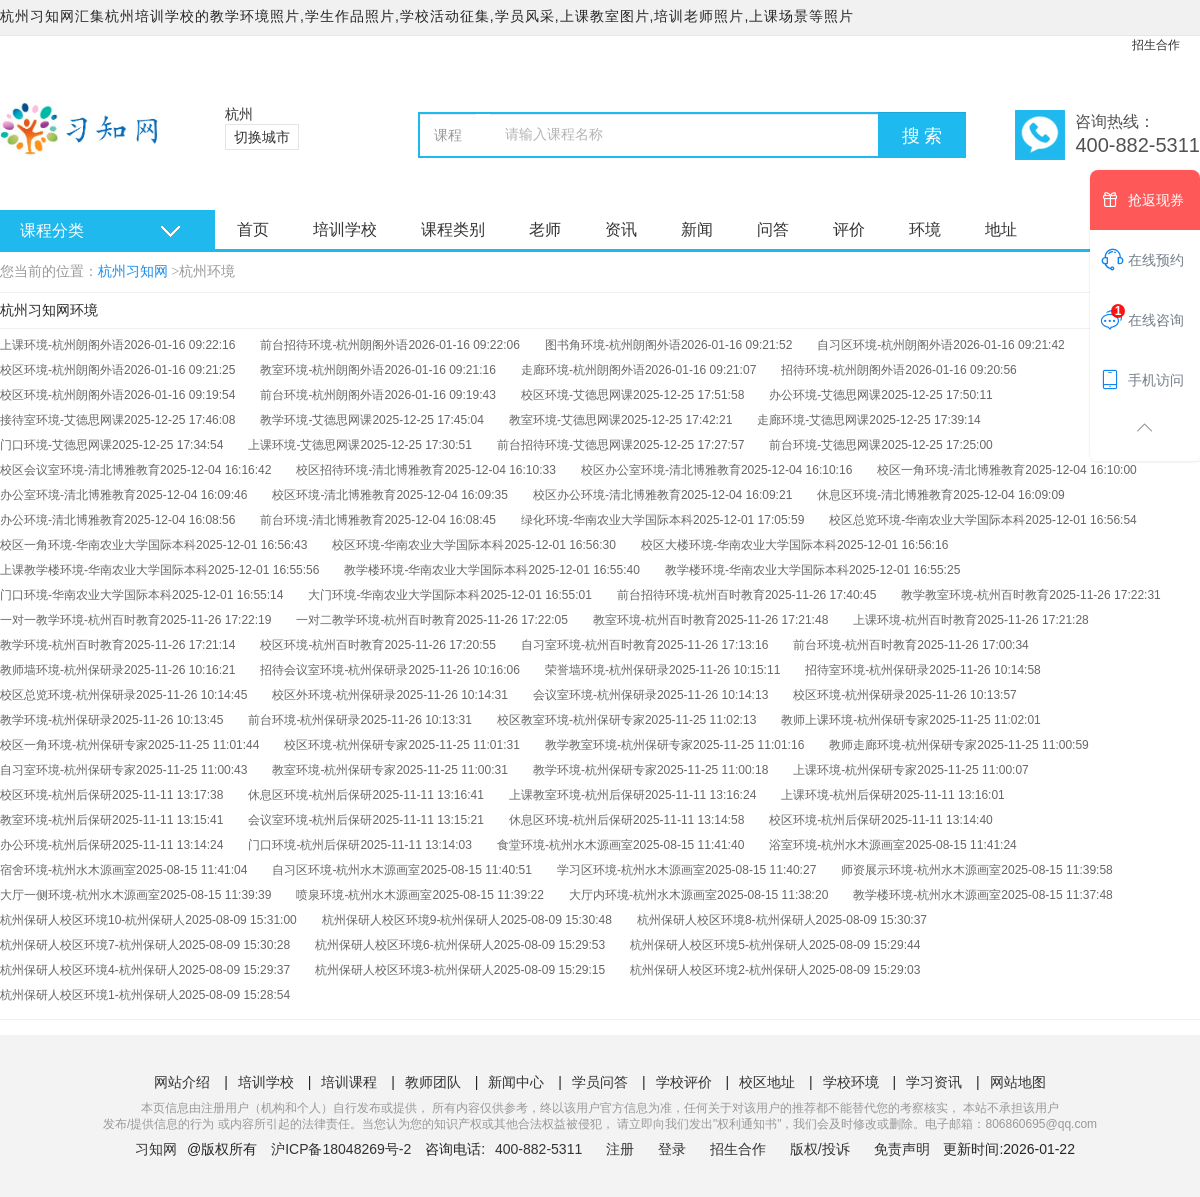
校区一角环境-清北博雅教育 (951, 470)
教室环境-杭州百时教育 (655, 620)
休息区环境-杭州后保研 (310, 795)
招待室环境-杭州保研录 (867, 670)
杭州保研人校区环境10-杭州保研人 (92, 920)
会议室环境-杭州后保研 (310, 820)
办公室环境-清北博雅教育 (68, 495)
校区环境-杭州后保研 (56, 795)
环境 (925, 229)
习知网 (156, 1149)
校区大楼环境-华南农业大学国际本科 (739, 545)
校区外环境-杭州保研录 (334, 695)
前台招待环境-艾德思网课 (565, 445)
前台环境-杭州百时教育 (855, 645)
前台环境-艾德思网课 (825, 445)
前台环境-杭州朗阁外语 (322, 395)
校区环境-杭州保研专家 (346, 745)
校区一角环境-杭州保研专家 (74, 745)
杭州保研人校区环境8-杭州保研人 (726, 920)
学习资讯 (934, 1082)
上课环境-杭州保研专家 (855, 770)
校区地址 (767, 1082)
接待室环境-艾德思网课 (62, 420)
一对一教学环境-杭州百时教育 (80, 620)
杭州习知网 (133, 271)
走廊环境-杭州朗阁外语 (583, 370)
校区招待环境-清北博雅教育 (370, 470)
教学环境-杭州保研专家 (595, 770)
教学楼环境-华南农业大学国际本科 (436, 570)
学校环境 (851, 1082)
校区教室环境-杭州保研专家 (571, 720)
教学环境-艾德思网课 (316, 420)
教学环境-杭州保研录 (56, 720)
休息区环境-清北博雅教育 (885, 495)
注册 (620, 1149)
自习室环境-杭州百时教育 (589, 645)
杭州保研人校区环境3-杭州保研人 (404, 970)
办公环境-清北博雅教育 (62, 520)
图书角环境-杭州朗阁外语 (613, 345)
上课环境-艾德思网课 (304, 445)
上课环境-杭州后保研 (837, 795)
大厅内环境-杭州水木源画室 (643, 895)
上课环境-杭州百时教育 (915, 620)
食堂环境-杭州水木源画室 (565, 845)
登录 (672, 1149)
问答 (773, 229)
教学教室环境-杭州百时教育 (975, 595)
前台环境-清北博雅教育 (322, 520)
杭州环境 (207, 271)
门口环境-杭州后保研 (304, 845)
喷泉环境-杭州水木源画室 (364, 895)
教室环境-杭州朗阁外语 (322, 370)
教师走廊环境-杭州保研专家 (903, 745)
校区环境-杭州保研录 (849, 695)
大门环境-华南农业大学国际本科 (394, 595)
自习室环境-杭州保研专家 (68, 770)
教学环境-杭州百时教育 (62, 645)
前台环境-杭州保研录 (304, 720)
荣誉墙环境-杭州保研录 (607, 670)
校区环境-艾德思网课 (577, 395)
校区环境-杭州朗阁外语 (62, 370)
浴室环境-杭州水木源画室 (837, 845)
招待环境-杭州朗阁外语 (843, 370)
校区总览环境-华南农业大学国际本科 (927, 520)
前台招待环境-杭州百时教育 (691, 595)
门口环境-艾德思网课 (56, 445)
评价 (849, 229)
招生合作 (1156, 45)
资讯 (621, 229)
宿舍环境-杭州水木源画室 (68, 870)
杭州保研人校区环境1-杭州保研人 (89, 995)
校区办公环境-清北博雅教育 (607, 495)
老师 (545, 229)
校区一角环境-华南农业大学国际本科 (98, 545)
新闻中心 (516, 1082)
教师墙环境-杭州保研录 (62, 670)
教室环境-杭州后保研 (56, 820)
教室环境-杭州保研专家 (334, 770)
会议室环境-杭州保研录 (595, 695)
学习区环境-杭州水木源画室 (631, 870)
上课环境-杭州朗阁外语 (62, 345)
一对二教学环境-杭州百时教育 (376, 620)
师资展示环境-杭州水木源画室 (921, 870)
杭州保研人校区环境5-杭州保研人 (719, 945)
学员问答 (600, 1082)
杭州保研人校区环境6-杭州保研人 (404, 945)
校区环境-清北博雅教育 (334, 495)
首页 (253, 229)
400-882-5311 (540, 1149)
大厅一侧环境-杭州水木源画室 (80, 895)
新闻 (697, 229)
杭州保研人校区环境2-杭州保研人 (719, 970)
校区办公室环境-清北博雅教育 (661, 470)
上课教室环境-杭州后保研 (577, 795)
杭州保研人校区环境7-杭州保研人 (89, 945)
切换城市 (262, 137)
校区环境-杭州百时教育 (322, 645)
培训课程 (349, 1082)
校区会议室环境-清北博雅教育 (80, 470)
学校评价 (684, 1082)
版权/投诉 (820, 1149)
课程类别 (453, 229)
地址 (1001, 229)
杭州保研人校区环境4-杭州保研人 (89, 970)
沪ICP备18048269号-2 (341, 1149)
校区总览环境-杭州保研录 (68, 695)
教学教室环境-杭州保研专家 (619, 745)
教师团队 (433, 1082)
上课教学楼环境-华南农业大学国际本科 (104, 570)
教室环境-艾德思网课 (565, 420)
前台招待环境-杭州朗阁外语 (334, 345)
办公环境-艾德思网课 (825, 395)
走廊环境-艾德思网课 (813, 420)
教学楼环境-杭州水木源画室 (927, 895)
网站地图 (1018, 1082)
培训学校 (345, 229)
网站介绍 (182, 1082)
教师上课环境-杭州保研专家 (855, 720)
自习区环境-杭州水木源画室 (346, 870)
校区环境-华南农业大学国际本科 (418, 545)
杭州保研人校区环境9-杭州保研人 (411, 920)
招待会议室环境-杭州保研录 (334, 670)
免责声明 (902, 1149)
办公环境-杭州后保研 (56, 845)
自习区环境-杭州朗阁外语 (885, 345)
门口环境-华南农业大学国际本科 (86, 595)
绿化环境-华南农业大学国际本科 (607, 520)
